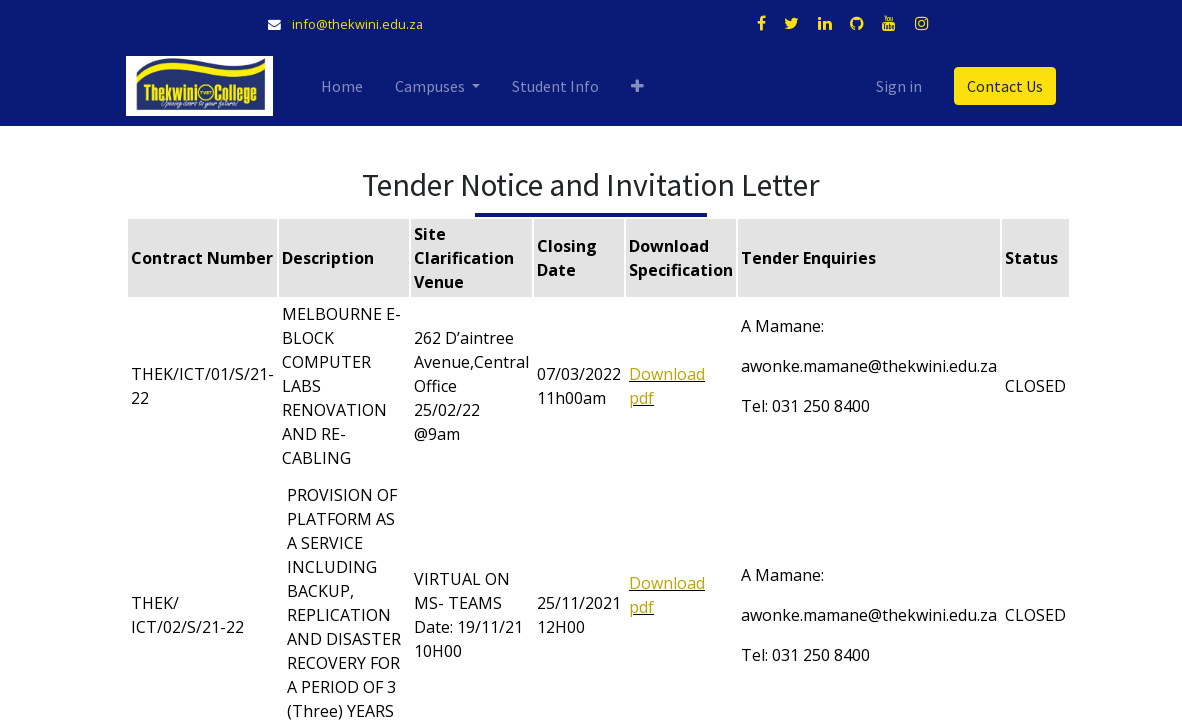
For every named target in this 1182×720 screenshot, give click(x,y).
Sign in (899, 86)
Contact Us (1005, 86)
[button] (637, 86)
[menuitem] (342, 86)
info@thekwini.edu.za (357, 24)
